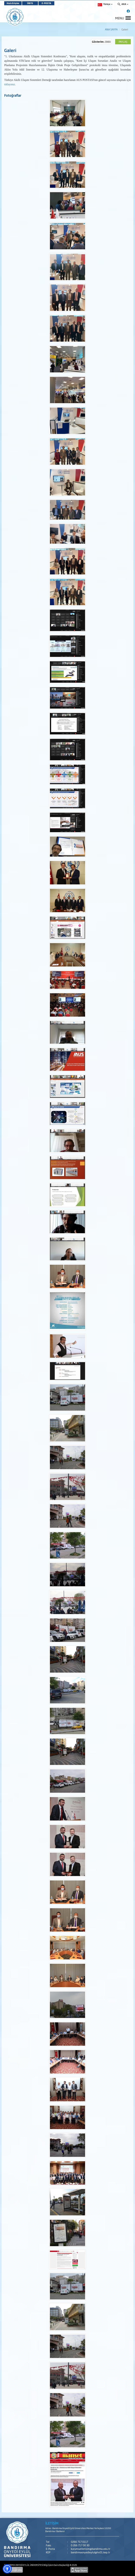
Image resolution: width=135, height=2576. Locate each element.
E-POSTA (46, 3)
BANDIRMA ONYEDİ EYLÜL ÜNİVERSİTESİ (24, 2565)
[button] (7, 2568)
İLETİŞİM (51, 2523)
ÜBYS (30, 3)
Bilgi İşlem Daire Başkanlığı (57, 2565)
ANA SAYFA (111, 29)
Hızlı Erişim (13, 3)
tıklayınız (9, 84)
